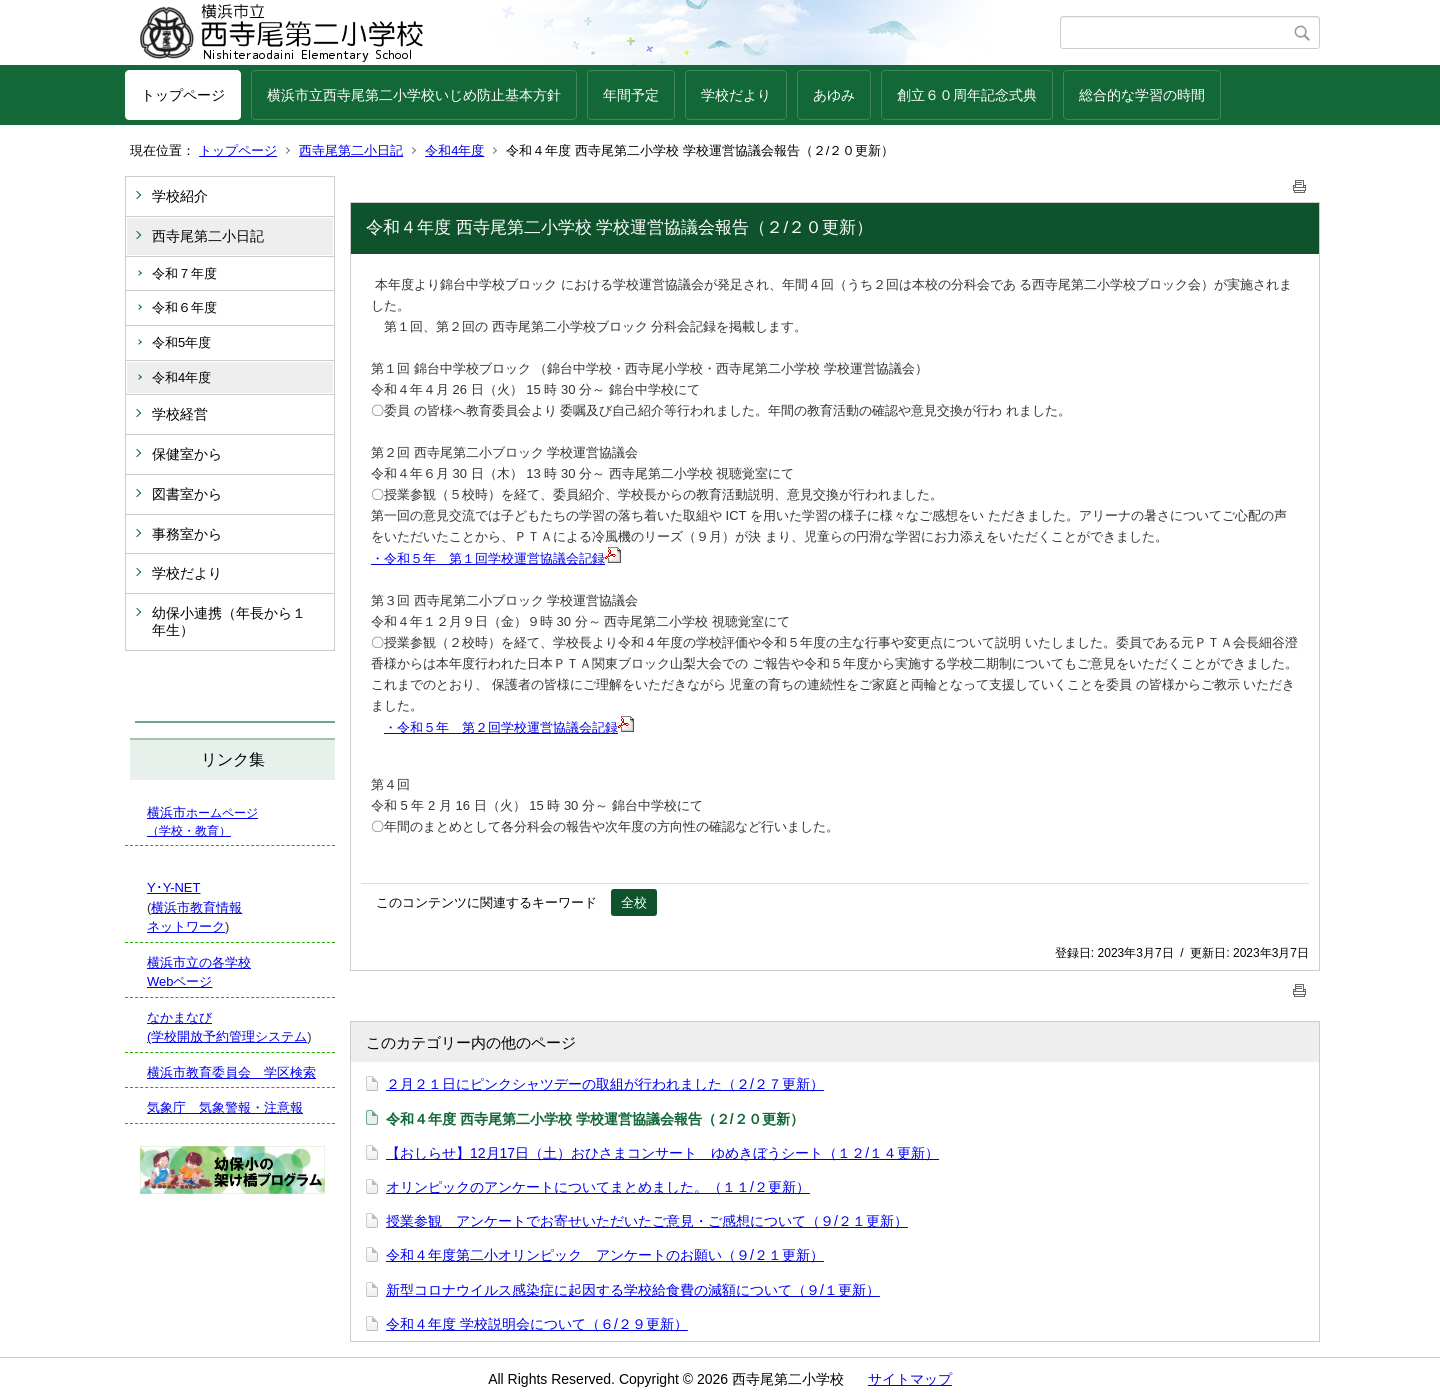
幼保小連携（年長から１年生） (229, 621)
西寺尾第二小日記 (351, 150)
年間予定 (631, 95)
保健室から (187, 454)
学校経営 (180, 414)
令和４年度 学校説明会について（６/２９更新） (537, 1324)
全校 (634, 902)
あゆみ (834, 95)
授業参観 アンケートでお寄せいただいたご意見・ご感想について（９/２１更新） (647, 1221)
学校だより (736, 95)
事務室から (187, 534)
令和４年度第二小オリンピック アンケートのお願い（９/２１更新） (605, 1255)
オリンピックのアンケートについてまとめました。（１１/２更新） (598, 1187)
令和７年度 (184, 273)
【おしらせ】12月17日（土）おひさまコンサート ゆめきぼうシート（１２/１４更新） (662, 1153)
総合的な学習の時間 (1142, 95)
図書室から (187, 494)
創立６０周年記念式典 (967, 95)
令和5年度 (181, 342)
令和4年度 (454, 150)
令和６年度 (184, 307)
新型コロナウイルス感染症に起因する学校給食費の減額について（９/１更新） (633, 1290)
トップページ (183, 95)
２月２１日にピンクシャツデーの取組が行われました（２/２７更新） (605, 1084)
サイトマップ (910, 1379)
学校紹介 (180, 196)
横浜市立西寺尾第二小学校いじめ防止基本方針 (414, 95)
